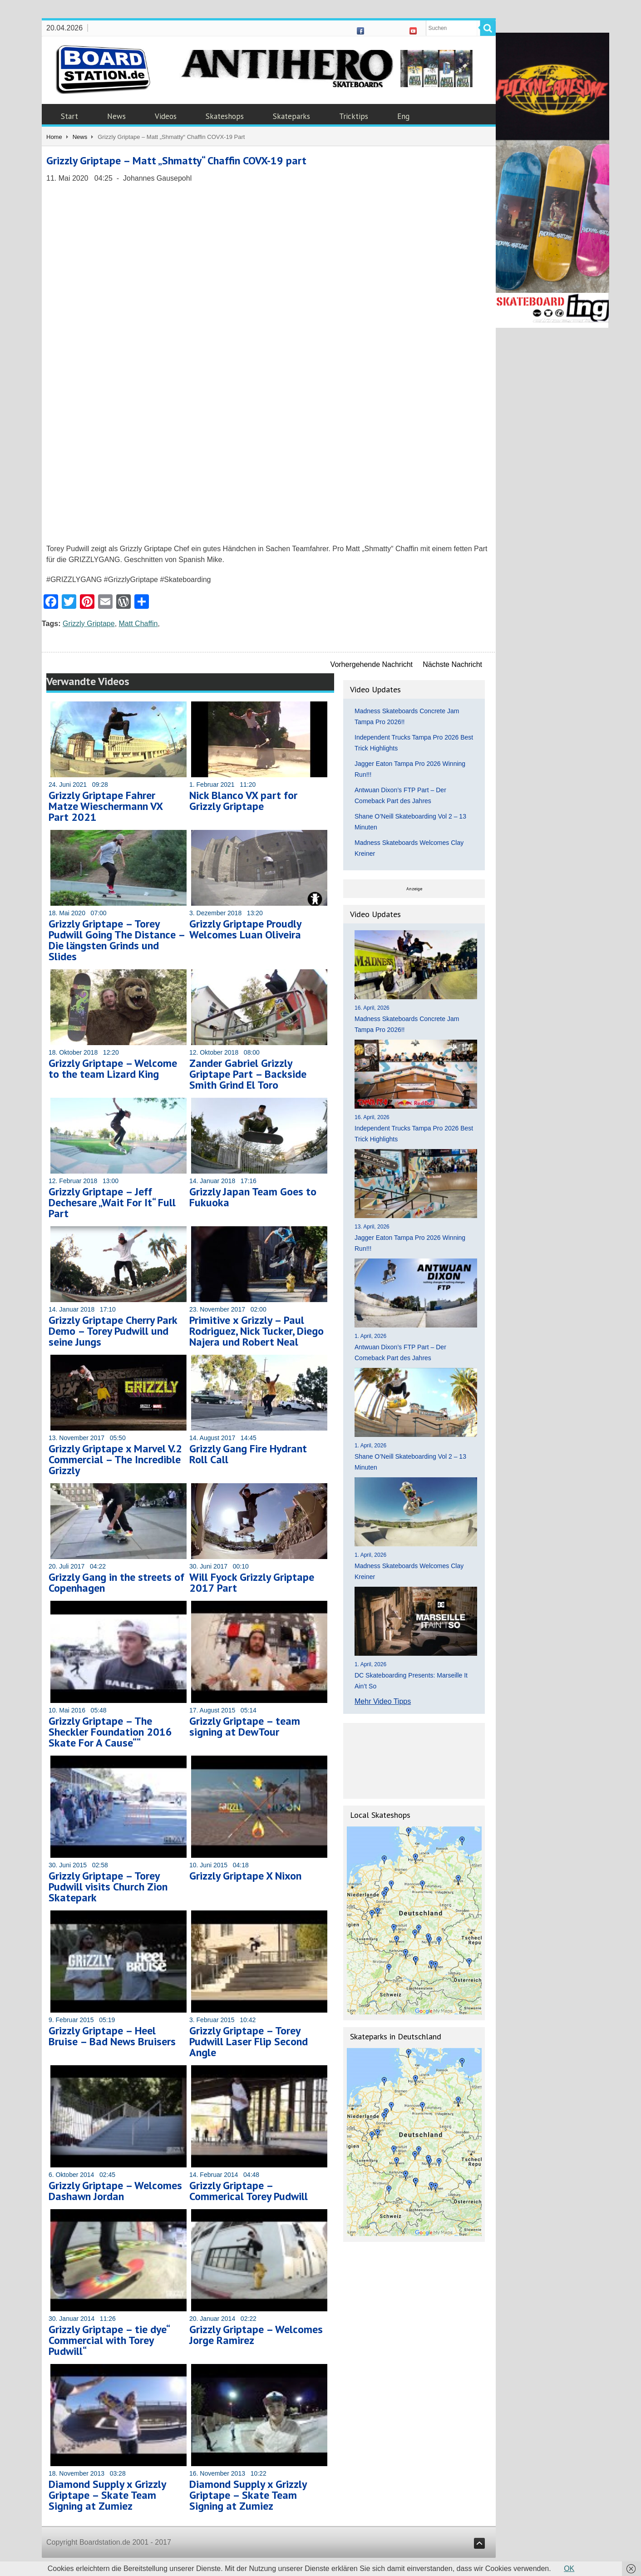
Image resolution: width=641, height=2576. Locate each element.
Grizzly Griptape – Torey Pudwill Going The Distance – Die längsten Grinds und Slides (117, 940)
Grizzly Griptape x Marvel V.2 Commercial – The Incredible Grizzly (115, 1459)
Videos (166, 116)
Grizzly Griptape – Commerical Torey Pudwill (248, 2190)
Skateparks (291, 116)
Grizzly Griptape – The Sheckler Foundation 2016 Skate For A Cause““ (110, 1732)
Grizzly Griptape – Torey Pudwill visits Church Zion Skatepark (108, 1887)
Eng (403, 116)
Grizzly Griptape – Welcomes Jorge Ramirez (256, 2334)
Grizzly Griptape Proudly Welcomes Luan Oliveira (245, 929)
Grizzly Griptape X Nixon (245, 1876)
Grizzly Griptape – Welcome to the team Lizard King (113, 1068)
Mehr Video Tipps (383, 1701)
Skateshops (225, 116)
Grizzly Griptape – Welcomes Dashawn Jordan (115, 2190)
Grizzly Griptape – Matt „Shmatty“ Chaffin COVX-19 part (176, 160)
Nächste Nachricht (452, 664)
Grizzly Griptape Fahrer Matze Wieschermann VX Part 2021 (106, 806)
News (116, 116)
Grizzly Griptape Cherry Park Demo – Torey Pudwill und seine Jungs (113, 1331)
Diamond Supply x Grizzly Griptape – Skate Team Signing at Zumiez (107, 2495)
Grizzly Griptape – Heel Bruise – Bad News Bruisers (112, 2035)
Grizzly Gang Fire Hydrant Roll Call (248, 1453)
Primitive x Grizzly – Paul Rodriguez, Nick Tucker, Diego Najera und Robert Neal (256, 1331)
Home (54, 136)
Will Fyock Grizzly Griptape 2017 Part (251, 1582)
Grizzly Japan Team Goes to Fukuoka (252, 1196)
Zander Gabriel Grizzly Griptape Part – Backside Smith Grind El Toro (247, 1074)
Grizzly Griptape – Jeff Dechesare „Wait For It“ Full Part (112, 1202)
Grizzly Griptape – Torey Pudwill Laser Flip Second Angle (248, 2041)
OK (569, 2568)
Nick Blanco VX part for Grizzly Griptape (243, 800)
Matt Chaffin (138, 623)
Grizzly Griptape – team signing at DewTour (244, 1726)
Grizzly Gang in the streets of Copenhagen (116, 1582)
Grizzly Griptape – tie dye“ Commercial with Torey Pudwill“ (109, 2340)
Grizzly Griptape (89, 623)
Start (69, 116)
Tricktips (353, 116)
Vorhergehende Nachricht (371, 664)
